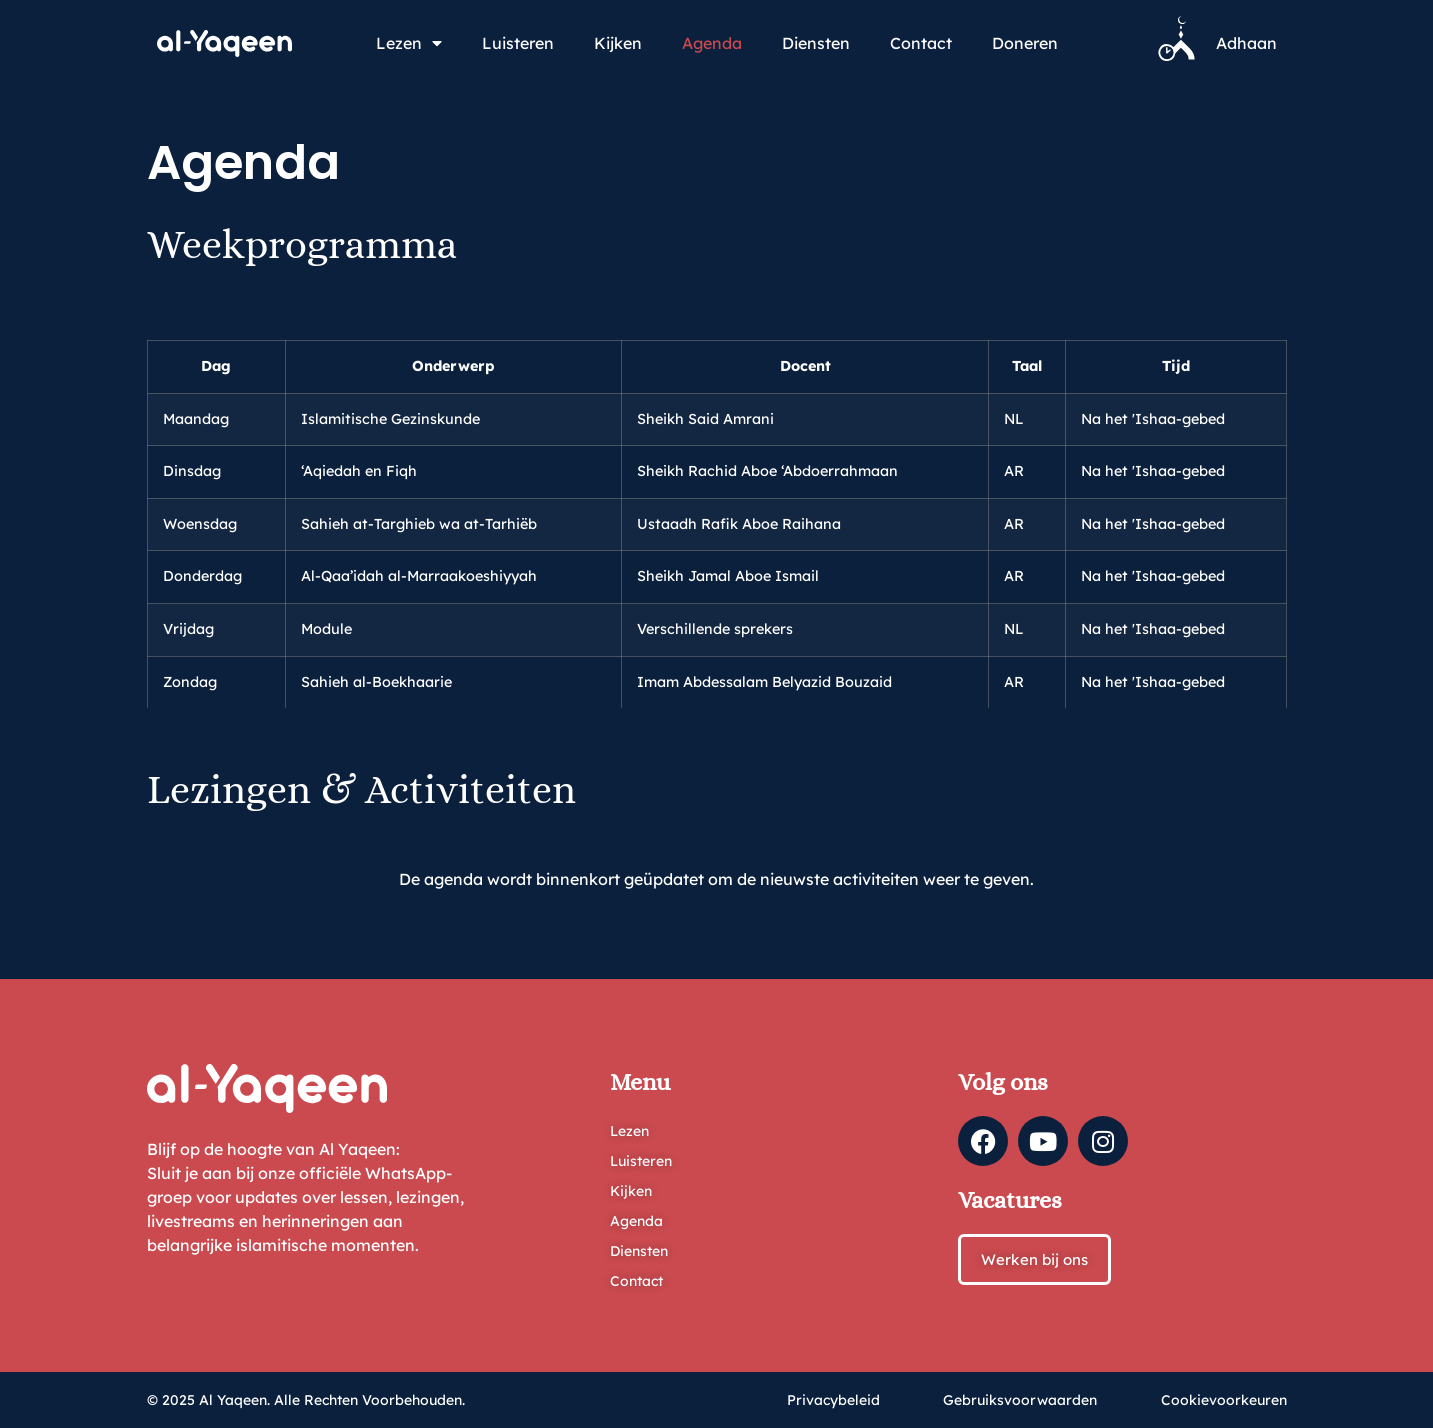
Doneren (1025, 43)
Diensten (816, 43)
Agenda (712, 43)
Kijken (618, 43)
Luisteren (518, 43)
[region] (717, 500)
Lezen (409, 43)
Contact (921, 43)
